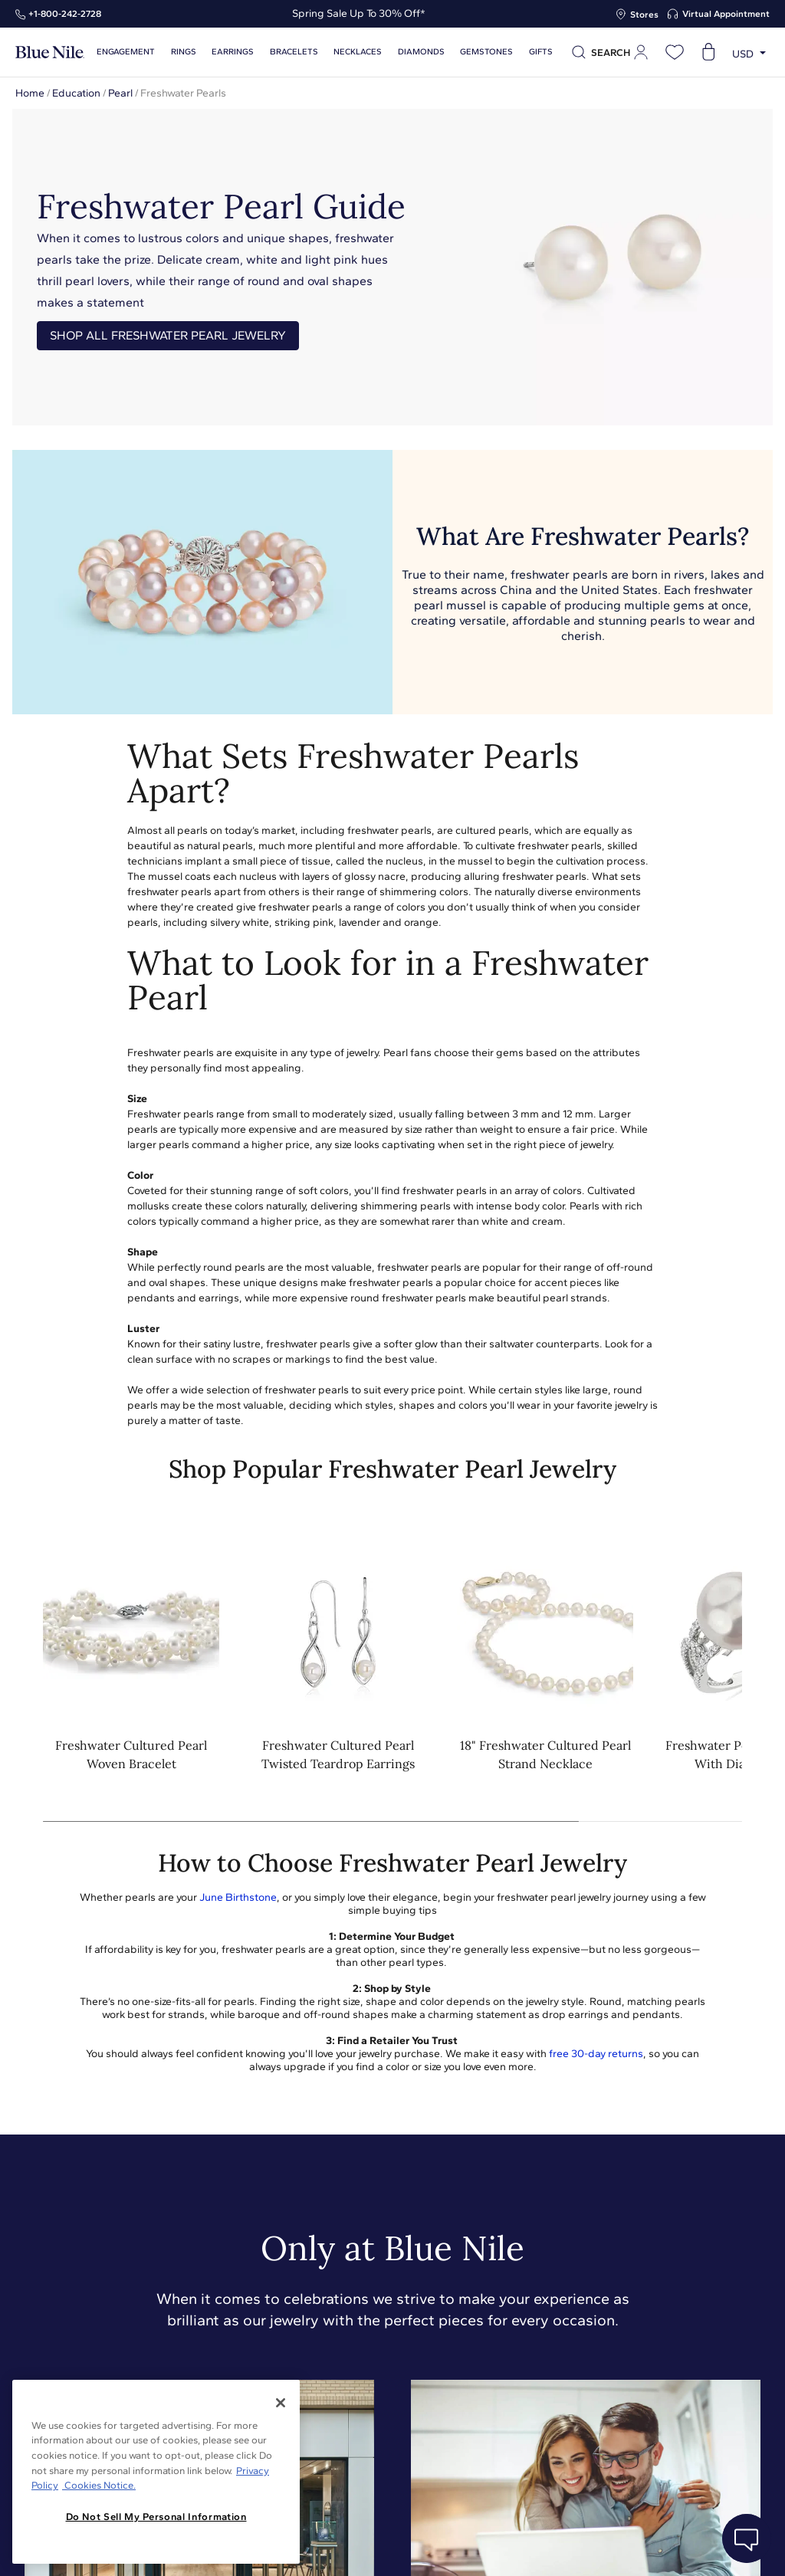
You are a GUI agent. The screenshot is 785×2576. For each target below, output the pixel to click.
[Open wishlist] (674, 52)
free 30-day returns (596, 2053)
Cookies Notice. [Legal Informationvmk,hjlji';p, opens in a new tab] (99, 2485)
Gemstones (476, 52)
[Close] (280, 2403)
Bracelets (288, 52)
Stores (644, 14)
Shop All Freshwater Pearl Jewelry (168, 335)
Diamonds (412, 52)
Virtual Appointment (726, 13)
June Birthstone (238, 1897)
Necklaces (351, 52)
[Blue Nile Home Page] (49, 52)
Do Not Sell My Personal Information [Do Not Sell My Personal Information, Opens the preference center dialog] (156, 2516)
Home (29, 93)
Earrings (230, 52)
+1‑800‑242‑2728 (64, 13)
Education (76, 93)
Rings (181, 52)
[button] (720, 1668)
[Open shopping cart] (708, 52)
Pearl (120, 93)
